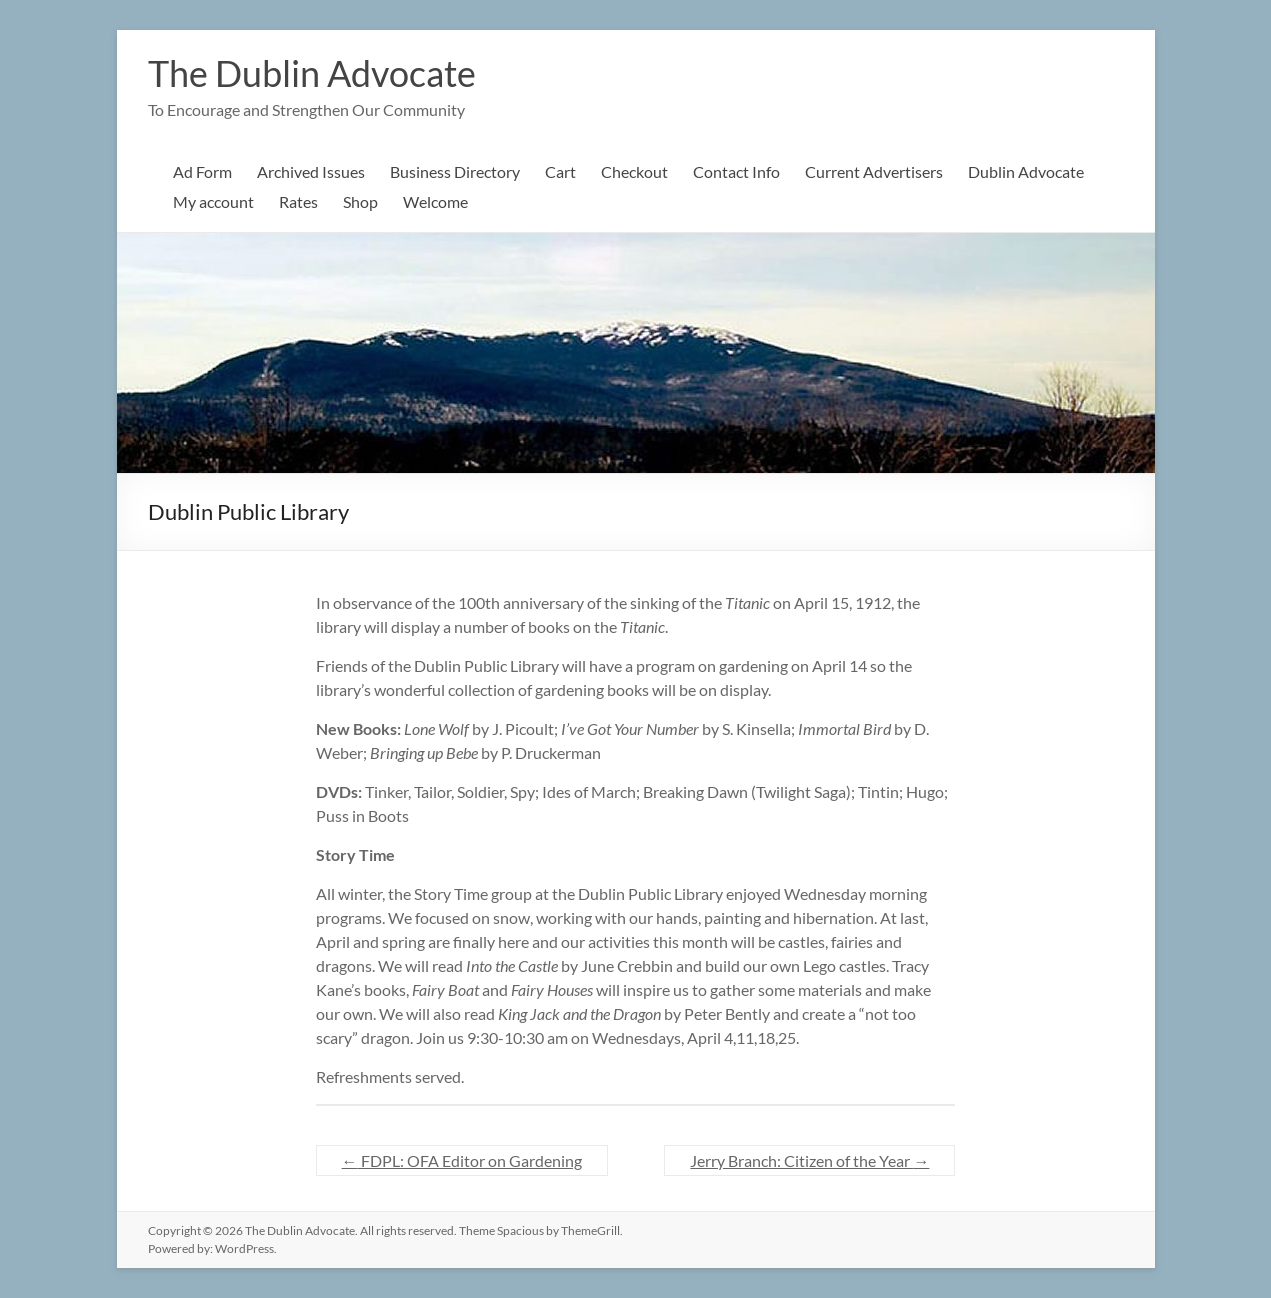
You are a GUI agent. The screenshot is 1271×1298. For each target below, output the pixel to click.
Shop (360, 201)
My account (213, 201)
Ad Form (202, 171)
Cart (560, 171)
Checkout (634, 171)
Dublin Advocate (1026, 171)
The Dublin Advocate (312, 73)
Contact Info (736, 171)
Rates (298, 201)
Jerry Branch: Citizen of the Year (809, 1160)
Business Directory (455, 171)
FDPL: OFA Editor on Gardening (462, 1160)
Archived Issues (311, 171)
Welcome (435, 201)
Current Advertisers (874, 171)
